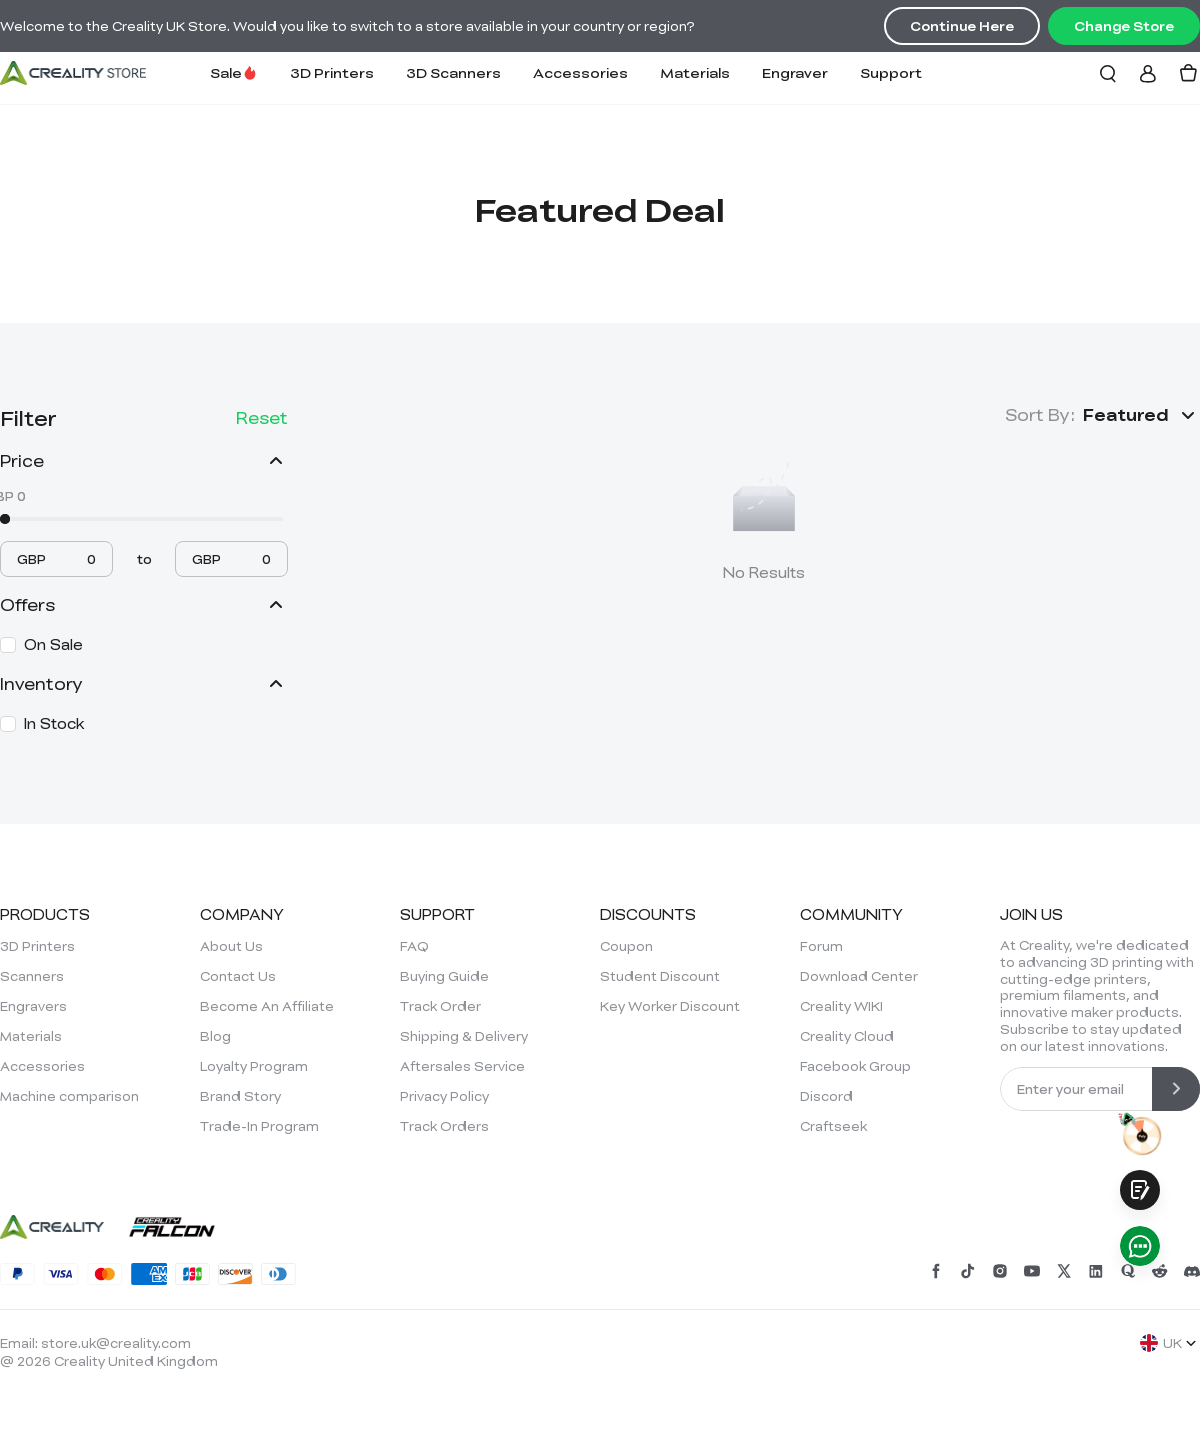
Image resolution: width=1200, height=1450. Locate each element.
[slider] (5, 519)
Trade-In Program (259, 1126)
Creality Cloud (847, 1036)
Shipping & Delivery (464, 1036)
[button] (1141, 415)
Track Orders (444, 1126)
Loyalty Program (254, 1066)
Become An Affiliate (267, 1006)
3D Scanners (453, 72)
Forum (821, 946)
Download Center (859, 976)
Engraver (795, 72)
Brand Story (240, 1096)
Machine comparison (69, 1096)
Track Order (440, 1006)
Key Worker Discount (670, 1006)
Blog (215, 1036)
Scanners (32, 976)
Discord (826, 1096)
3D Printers (332, 72)
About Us (231, 946)
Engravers (33, 1006)
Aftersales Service (462, 1066)
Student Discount (660, 976)
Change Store (1124, 26)
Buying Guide (444, 976)
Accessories (580, 72)
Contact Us (238, 976)
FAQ (414, 946)
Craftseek (833, 1126)
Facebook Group (855, 1066)
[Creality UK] (73, 73)
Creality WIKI (841, 1006)
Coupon (626, 946)
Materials (695, 72)
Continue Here (962, 26)
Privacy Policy (444, 1096)
